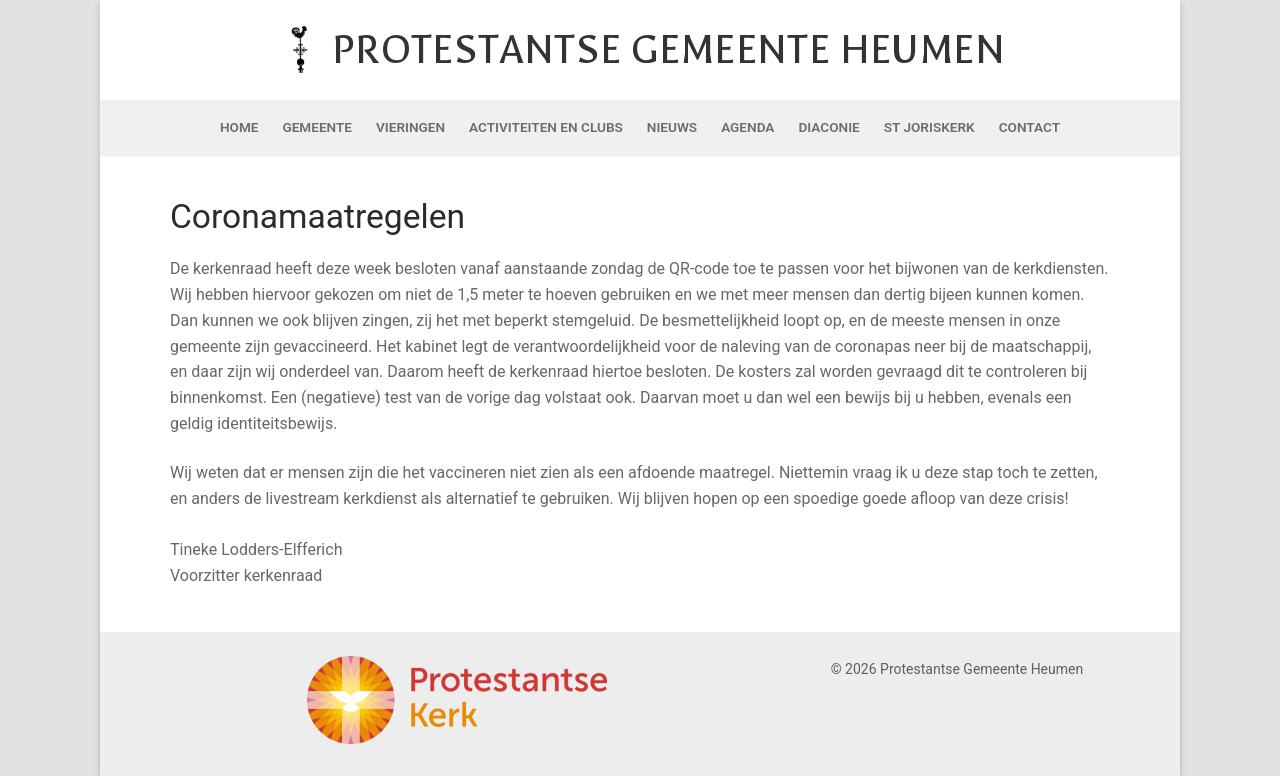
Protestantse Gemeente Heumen (668, 49)
